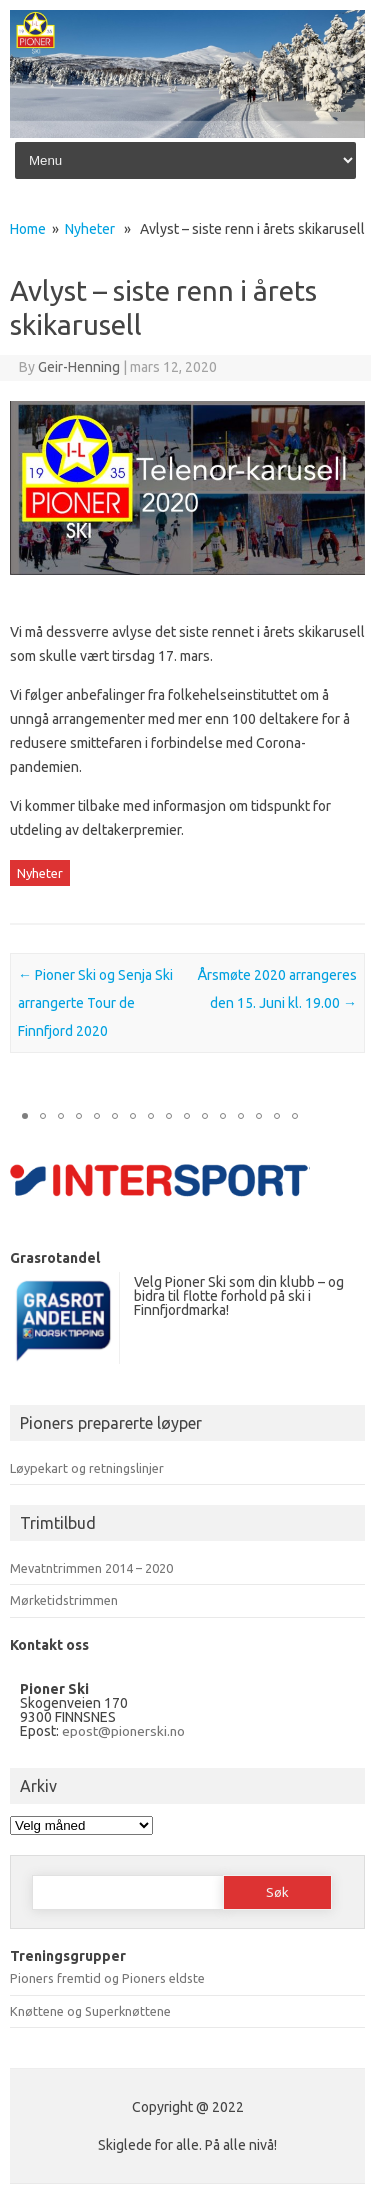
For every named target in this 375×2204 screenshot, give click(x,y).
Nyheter (90, 229)
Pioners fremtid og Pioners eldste (107, 1978)
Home (28, 229)
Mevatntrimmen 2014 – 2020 (91, 1568)
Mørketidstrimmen (64, 1600)
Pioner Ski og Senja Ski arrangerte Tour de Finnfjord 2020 (95, 1003)
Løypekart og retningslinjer (87, 1468)
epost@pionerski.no (123, 1731)
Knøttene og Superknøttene (90, 2011)
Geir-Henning (79, 367)
